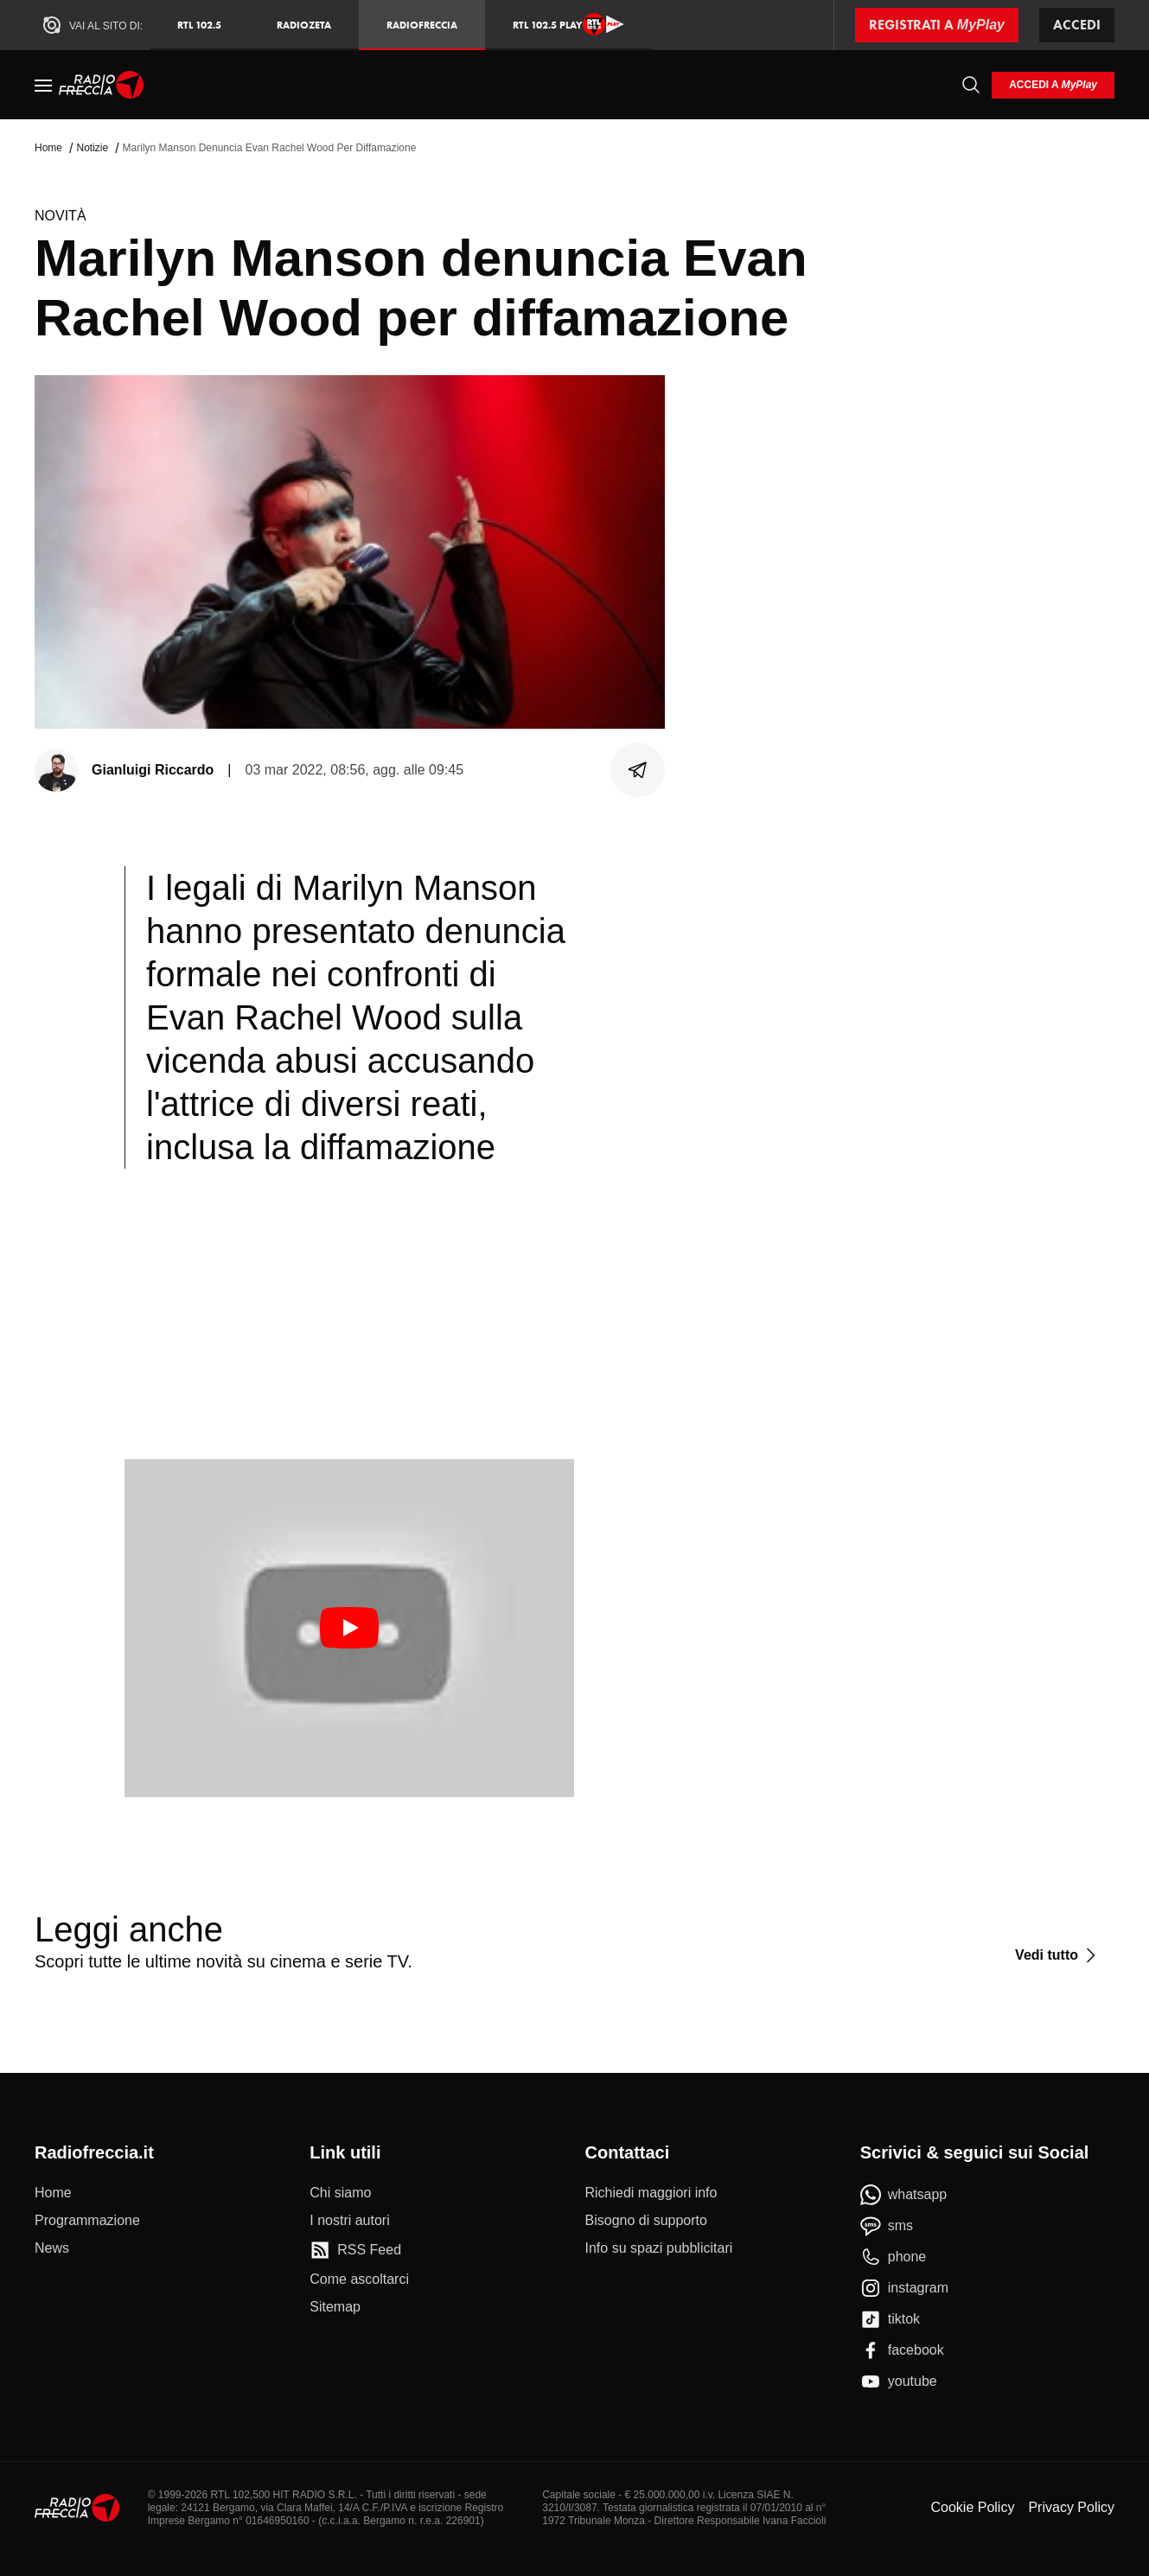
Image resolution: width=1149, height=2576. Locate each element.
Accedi (1077, 24)
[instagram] (904, 2288)
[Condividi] (638, 770)
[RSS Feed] (355, 2250)
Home (48, 148)
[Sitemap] (335, 2307)
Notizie (92, 148)
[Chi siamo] (340, 2193)
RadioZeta (304, 24)
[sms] (886, 2226)
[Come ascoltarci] (359, 2279)
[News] (52, 2248)
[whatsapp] (904, 2194)
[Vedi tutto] (1057, 1955)
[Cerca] (971, 84)
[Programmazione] (87, 2220)
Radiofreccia (421, 24)
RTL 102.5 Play (568, 24)
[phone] (893, 2257)
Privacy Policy (1071, 2507)
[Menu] (43, 84)
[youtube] (898, 2381)
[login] (1053, 85)
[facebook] (902, 2350)
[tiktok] (890, 2319)
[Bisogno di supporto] (646, 2220)
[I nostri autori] (349, 2220)
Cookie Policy (972, 2507)
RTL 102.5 (199, 24)
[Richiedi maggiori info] (651, 2193)
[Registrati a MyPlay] (936, 25)
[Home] (101, 85)
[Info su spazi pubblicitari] (659, 2248)
